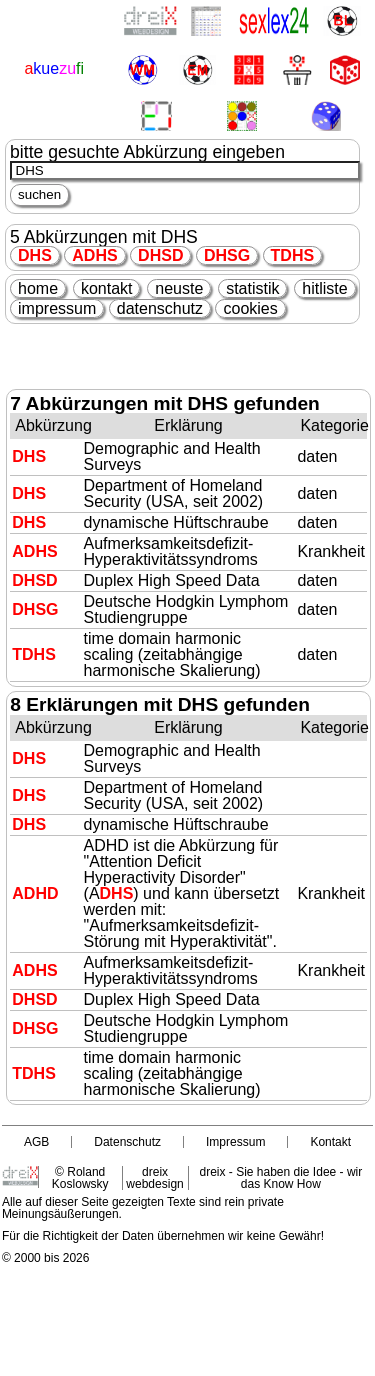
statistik (252, 288)
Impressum (235, 1142)
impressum (57, 308)
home (38, 288)
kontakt (107, 288)
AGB (36, 1142)
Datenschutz (127, 1142)
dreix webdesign (154, 1178)
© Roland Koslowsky (80, 1178)
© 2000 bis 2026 (46, 1258)
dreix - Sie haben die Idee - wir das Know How (280, 1178)
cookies (250, 308)
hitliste (324, 288)
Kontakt (330, 1142)
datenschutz (160, 308)
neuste (179, 288)
